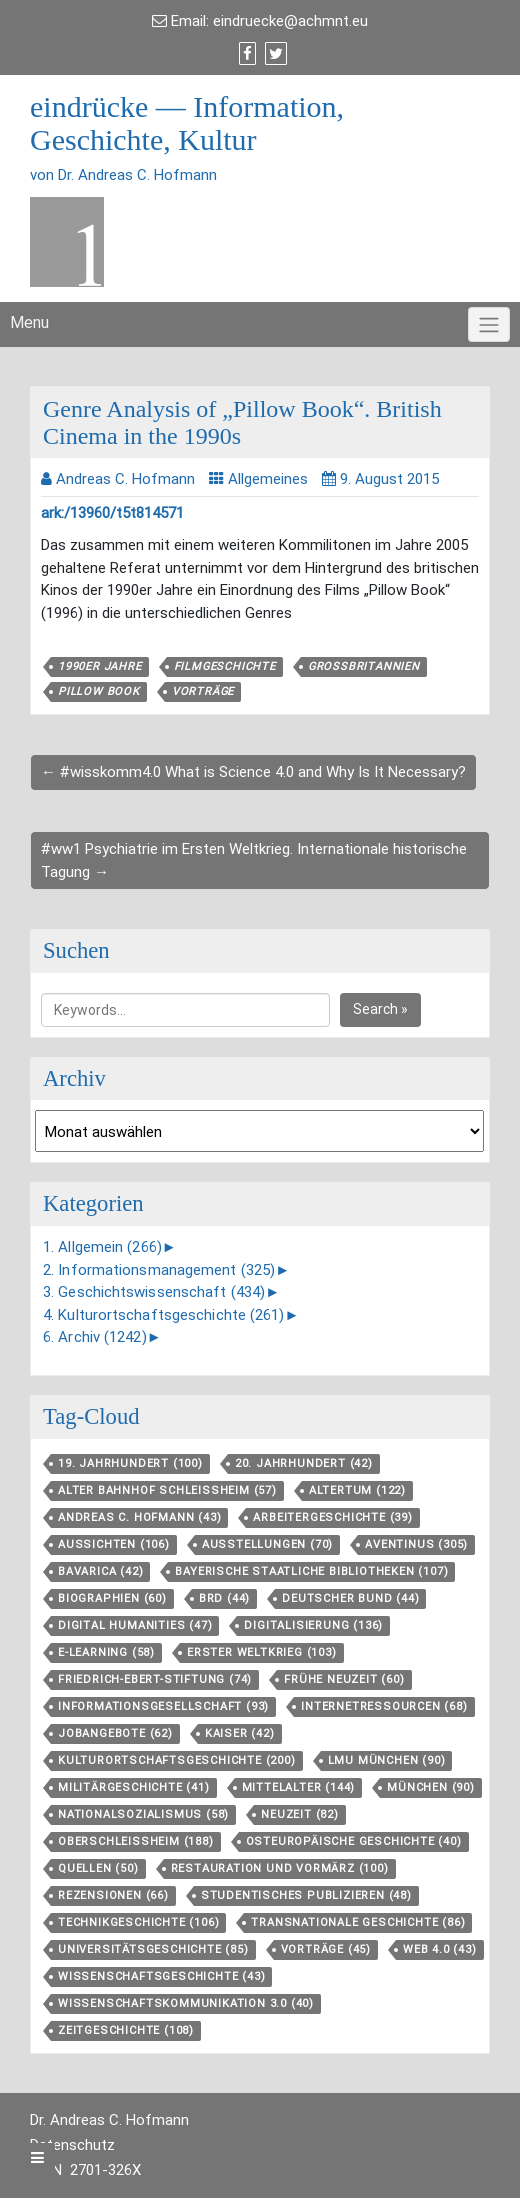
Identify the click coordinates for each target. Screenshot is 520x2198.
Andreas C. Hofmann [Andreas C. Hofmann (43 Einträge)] (139, 1517)
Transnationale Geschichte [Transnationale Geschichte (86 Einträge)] (358, 1922)
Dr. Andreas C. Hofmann (109, 2120)
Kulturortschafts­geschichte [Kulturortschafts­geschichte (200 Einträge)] (177, 1760)
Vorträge (203, 691)
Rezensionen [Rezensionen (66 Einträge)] (113, 1895)
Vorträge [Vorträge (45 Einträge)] (326, 1949)
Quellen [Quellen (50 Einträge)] (98, 1868)
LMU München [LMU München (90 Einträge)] (387, 1760)
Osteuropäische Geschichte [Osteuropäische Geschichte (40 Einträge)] (354, 1841)
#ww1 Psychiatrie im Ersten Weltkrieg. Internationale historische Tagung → (254, 860)
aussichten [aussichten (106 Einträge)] (114, 1544)
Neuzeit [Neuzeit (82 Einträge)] (300, 1814)
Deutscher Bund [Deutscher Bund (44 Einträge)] (350, 1598)
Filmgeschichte (225, 666)
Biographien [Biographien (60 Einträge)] (112, 1598)
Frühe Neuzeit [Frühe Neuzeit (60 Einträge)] (344, 1679)
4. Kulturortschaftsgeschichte (164, 1315)
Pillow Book (99, 691)
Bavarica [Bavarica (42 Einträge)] (100, 1571)
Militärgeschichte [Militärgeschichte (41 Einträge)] (134, 1787)
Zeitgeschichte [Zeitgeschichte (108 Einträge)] (126, 2030)
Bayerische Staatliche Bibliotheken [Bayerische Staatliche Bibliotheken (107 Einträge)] (311, 1571)
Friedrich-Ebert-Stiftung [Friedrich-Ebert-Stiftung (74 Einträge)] (155, 1679)
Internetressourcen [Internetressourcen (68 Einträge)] (384, 1706)
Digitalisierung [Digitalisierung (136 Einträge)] (313, 1625)
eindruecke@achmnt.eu (290, 21)
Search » (380, 1009)
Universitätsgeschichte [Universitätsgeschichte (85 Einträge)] (153, 1949)
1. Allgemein (102, 1247)
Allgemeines (268, 479)
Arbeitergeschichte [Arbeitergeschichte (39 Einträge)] (332, 1517)
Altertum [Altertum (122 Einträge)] (357, 1490)
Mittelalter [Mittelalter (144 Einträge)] (299, 1787)
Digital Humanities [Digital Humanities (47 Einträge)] (135, 1625)
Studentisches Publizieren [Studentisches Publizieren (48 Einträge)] (306, 1895)
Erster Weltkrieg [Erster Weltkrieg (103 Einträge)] (262, 1652)
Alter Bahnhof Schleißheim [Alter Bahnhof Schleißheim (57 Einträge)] (167, 1490)
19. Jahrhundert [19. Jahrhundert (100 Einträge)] (130, 1463)
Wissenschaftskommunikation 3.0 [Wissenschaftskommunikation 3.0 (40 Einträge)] (186, 2003)
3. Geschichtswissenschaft (154, 1292)
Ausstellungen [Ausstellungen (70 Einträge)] (267, 1544)
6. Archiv (95, 1337)
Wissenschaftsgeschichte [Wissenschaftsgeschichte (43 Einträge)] (161, 1976)
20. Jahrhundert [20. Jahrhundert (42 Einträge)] (304, 1463)
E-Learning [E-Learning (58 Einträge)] (106, 1652)
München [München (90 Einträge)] (431, 1787)
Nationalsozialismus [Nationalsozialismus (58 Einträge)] (143, 1814)
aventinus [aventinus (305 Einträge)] (416, 1544)
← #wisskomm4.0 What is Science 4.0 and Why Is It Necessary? (253, 772)
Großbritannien (364, 666)
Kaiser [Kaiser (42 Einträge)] (240, 1733)
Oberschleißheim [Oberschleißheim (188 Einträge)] (136, 1841)
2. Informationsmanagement (159, 1270)
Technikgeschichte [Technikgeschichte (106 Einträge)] (138, 1922)
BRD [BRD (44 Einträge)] (224, 1598)
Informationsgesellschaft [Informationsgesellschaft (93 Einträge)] (163, 1706)
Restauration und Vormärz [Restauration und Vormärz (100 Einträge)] (280, 1868)
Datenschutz (72, 2145)
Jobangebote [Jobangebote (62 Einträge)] (115, 1733)
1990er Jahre (100, 666)
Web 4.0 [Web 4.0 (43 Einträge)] (440, 1949)
